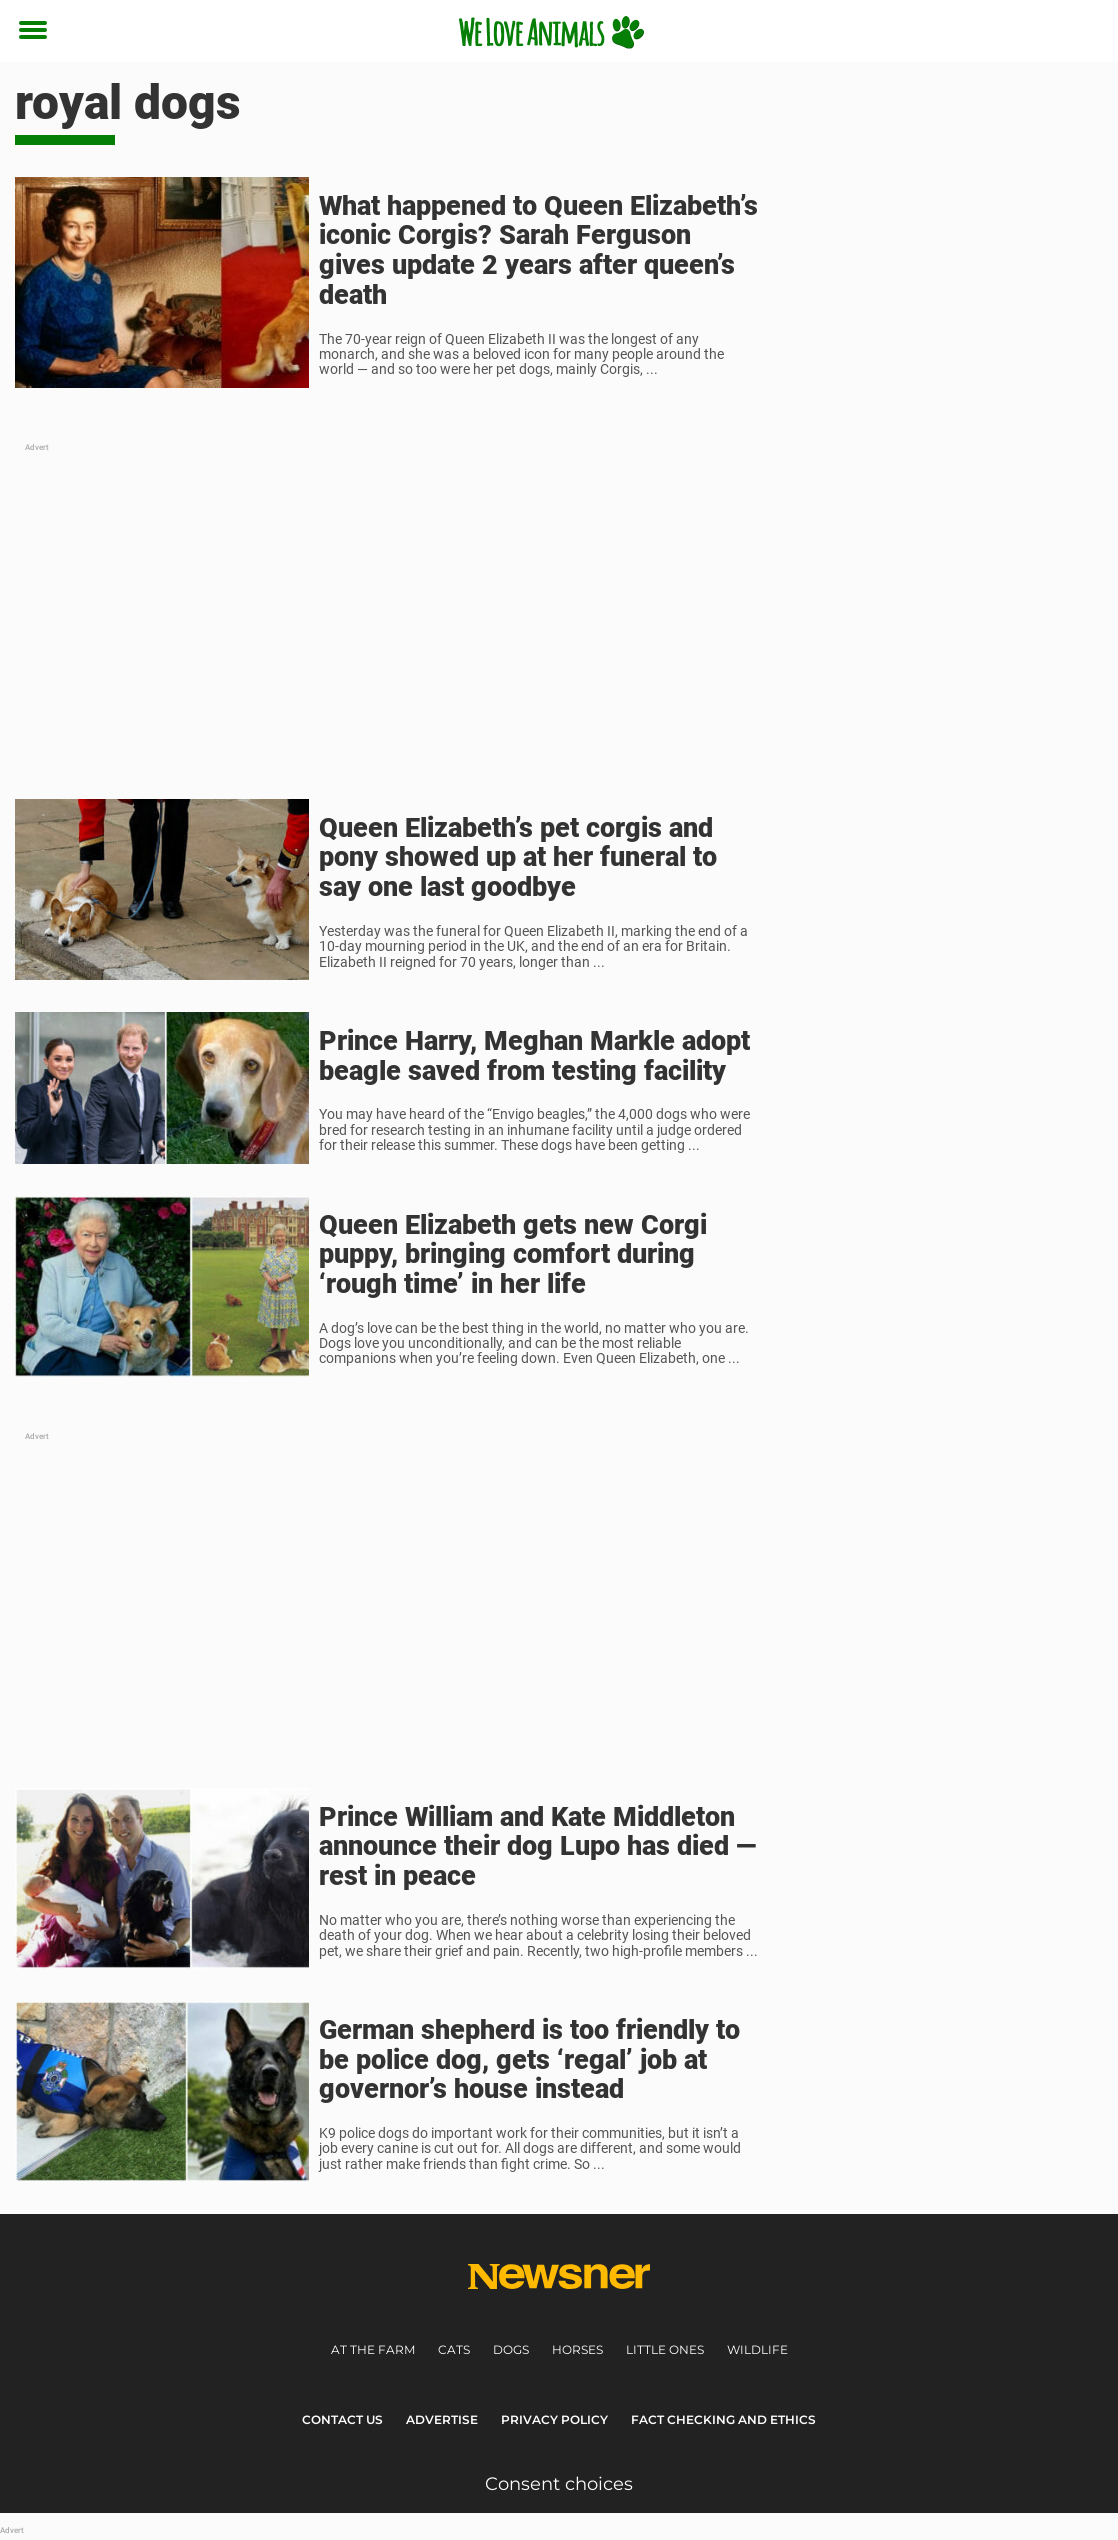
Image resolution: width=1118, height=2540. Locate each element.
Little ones (665, 2349)
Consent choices (559, 2484)
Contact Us (342, 2419)
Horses (577, 2349)
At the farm (373, 2349)
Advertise (442, 2419)
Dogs (511, 2349)
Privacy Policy (554, 2419)
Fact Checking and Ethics (723, 2419)
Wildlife (757, 2349)
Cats (454, 2349)
